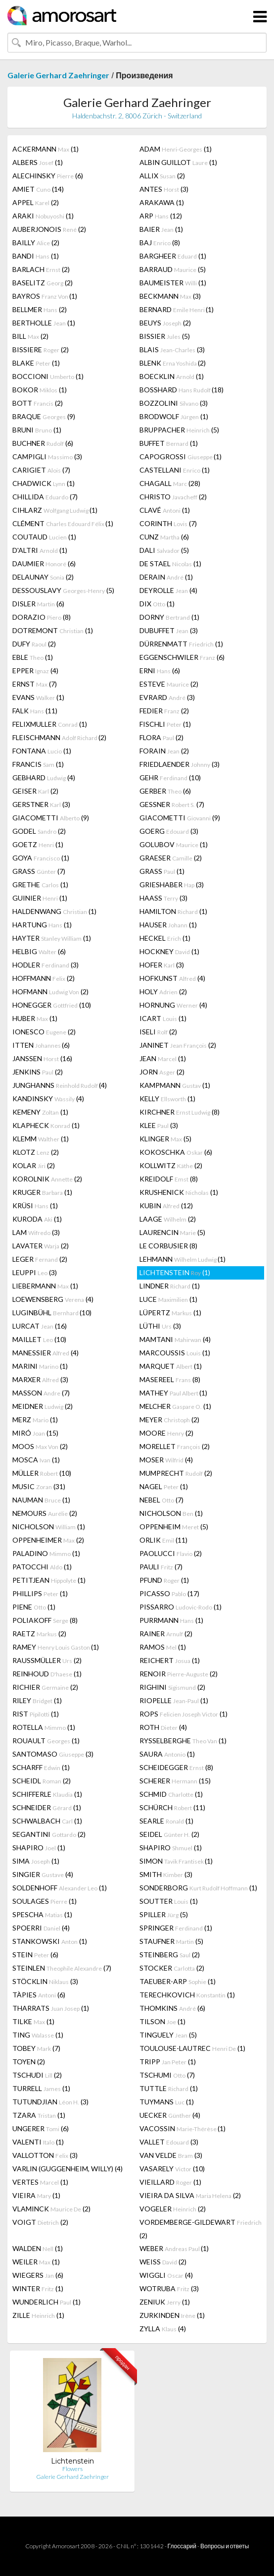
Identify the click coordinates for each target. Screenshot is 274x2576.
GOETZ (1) (37, 844)
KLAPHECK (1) (46, 1125)
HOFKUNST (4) (172, 978)
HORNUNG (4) (173, 1005)
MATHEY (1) (173, 1393)
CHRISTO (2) (173, 496)
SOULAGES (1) (44, 1901)
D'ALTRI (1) (39, 550)
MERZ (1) (35, 1419)
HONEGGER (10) (51, 1005)
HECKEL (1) (164, 938)
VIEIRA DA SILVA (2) (190, 2195)
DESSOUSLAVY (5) (63, 590)
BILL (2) (30, 336)
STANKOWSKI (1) (49, 1941)
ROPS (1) (183, 1714)
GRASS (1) (161, 871)
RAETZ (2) (39, 1633)
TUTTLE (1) (168, 2088)
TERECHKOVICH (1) (187, 1994)
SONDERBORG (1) (198, 1887)
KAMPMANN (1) (174, 1085)
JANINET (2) (177, 1045)
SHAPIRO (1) (38, 1847)
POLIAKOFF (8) (45, 1620)
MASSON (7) (41, 1393)
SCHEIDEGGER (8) (176, 1767)
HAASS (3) (163, 898)
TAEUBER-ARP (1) (177, 1981)
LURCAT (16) (39, 1326)
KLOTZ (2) (35, 1152)
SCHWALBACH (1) (47, 1821)
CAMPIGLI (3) (47, 456)
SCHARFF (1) (41, 1767)
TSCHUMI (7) (167, 2075)
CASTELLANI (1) (174, 470)
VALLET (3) (168, 2142)
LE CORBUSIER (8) (168, 1245)
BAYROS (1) (44, 296)
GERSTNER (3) (41, 804)
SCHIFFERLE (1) (47, 1794)
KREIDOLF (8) (168, 1179)
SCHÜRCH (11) (172, 1807)
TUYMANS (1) (166, 2101)
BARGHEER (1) (172, 256)
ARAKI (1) (43, 216)
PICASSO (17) (169, 1593)
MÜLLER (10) (41, 1473)
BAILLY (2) (35, 242)
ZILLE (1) (38, 2315)
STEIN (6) (35, 1954)
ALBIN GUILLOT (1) (178, 162)
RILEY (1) (37, 1700)
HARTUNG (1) (42, 924)
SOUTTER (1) (168, 1901)
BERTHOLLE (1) (43, 323)
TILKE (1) (33, 2021)
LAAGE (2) (167, 1219)
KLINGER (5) (165, 1138)
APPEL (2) (35, 202)
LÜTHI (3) (160, 1326)
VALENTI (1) (38, 2142)
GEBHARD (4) (43, 777)
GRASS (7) (38, 871)
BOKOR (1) (39, 389)
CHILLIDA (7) (45, 496)
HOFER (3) (161, 965)
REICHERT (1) (169, 1660)
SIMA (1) (35, 1861)
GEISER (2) (35, 791)
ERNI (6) (159, 670)
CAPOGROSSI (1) (180, 456)
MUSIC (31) (38, 1486)
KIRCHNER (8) (179, 1112)
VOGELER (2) (172, 2208)
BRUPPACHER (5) (179, 430)
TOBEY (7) (36, 2048)
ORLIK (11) (163, 1540)
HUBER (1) (34, 1018)
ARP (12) (160, 216)
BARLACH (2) (41, 269)
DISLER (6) (38, 603)
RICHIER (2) (45, 1687)
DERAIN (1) (166, 577)
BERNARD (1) (176, 309)
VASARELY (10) (172, 2168)
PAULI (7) (161, 1566)
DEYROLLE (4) (168, 590)
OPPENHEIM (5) (173, 1526)
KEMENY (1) (40, 1112)
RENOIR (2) (178, 1673)
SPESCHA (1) (42, 1914)
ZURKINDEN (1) (172, 2315)
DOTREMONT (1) (52, 630)
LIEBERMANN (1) (45, 1286)
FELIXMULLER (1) (49, 724)
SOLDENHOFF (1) (59, 1887)
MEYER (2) (169, 1419)
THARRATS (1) (50, 2008)
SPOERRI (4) (41, 1928)
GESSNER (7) (171, 804)
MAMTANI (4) (175, 1339)
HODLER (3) (45, 965)
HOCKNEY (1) (169, 951)
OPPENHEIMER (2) (48, 1540)
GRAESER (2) (170, 858)
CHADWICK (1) (43, 483)
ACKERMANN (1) (45, 149)
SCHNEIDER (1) (46, 1807)
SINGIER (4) (42, 1874)
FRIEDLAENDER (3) (179, 764)
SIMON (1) (176, 1861)
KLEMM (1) (40, 1138)
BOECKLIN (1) (171, 376)
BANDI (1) (35, 256)
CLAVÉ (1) (164, 510)
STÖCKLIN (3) (45, 1981)
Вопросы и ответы (224, 2546)
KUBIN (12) (166, 1205)
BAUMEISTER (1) (172, 282)
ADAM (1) (175, 149)
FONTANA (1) (41, 751)
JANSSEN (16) (42, 1058)
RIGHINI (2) (172, 1687)
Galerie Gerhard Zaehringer (58, 75)
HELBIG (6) (39, 951)
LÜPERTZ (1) (170, 1312)
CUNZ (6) (164, 537)
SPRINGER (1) (175, 1928)
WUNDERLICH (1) (46, 2302)
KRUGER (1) (42, 1192)
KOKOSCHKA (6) (175, 1152)
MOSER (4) (166, 1459)
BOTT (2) (37, 403)
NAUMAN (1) (41, 1500)
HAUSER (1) (168, 924)
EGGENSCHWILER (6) (182, 657)
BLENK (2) (172, 363)
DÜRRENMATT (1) (181, 644)
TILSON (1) (162, 2021)
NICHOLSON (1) (171, 1513)
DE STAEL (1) (170, 563)
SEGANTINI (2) (49, 1834)
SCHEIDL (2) (41, 1780)
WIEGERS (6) (37, 2275)
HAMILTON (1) (173, 911)
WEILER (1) (36, 2261)
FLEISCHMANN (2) (59, 737)
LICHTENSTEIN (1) (174, 1272)
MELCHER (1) (175, 1406)
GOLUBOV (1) (173, 844)
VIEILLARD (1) (170, 2182)
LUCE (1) (168, 1299)
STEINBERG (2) (169, 1954)
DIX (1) (157, 603)
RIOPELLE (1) (173, 1700)
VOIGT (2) (40, 2222)
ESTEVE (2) (168, 684)
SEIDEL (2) (169, 1834)
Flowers (72, 2468)
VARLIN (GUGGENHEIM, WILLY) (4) (67, 2168)
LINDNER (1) (169, 1286)
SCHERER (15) (175, 1780)
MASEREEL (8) (169, 1379)
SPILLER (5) (163, 1914)
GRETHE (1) (40, 884)
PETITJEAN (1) (49, 1580)
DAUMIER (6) (44, 563)
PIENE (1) (33, 1607)
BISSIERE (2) (40, 349)
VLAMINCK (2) (51, 2208)
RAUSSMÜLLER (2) (47, 1660)
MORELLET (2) (174, 1446)
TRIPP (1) (167, 2061)
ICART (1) (162, 1018)
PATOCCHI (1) (42, 1566)
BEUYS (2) (165, 323)
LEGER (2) (39, 1259)
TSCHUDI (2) (37, 2075)
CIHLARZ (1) (54, 510)
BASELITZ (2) (42, 282)
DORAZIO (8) (41, 617)
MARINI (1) (40, 1366)
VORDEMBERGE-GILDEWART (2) (200, 2229)
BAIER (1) (161, 229)
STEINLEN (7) (61, 1968)
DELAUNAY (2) (43, 577)
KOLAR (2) (33, 1165)
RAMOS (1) (162, 1647)
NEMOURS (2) (44, 1513)
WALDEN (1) (37, 2248)
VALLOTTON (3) (45, 2155)
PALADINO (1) (46, 1553)
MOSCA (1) (36, 1459)
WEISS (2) (162, 2261)
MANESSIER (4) (45, 1352)
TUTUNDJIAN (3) (50, 2101)
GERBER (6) (165, 791)
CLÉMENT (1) (62, 523)
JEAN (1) (162, 1058)
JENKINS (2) (37, 1072)
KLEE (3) (158, 1125)
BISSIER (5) (164, 336)
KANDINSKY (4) (48, 1098)
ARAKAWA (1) (161, 202)
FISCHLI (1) (165, 724)
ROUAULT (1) (46, 1740)
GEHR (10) (170, 777)
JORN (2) (161, 1072)
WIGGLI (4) (166, 2275)
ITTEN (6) (41, 1045)
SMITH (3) (165, 1874)
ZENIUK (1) (164, 2302)
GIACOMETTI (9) (50, 817)
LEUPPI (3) (34, 1272)
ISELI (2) (158, 1031)
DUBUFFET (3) (168, 630)
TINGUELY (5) (168, 2035)
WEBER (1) (174, 2248)
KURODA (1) (37, 1219)
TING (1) (37, 2035)
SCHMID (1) (171, 1794)
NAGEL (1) (163, 1486)
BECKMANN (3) (170, 296)
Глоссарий (182, 2546)
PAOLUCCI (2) (170, 1553)
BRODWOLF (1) (173, 416)
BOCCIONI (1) (48, 376)
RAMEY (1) (55, 1647)
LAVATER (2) (40, 1245)
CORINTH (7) (168, 523)
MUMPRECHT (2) (175, 1473)
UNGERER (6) (40, 2128)
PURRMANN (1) (171, 1620)
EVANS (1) (38, 697)
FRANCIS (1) (38, 764)
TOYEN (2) (28, 2061)
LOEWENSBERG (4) (52, 1299)
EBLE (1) (32, 657)
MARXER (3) (40, 1379)
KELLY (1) (167, 1098)
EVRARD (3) (167, 697)
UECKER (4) (169, 2115)
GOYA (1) (40, 858)
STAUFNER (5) (171, 1941)
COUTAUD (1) (44, 537)
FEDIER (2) (164, 710)
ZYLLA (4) (162, 2328)
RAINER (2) (165, 1633)
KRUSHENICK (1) (178, 1192)
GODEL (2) (39, 831)
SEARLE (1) (166, 1821)
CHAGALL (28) (169, 483)
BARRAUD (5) (172, 269)
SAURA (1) (167, 1754)
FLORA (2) (161, 737)
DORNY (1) (169, 617)
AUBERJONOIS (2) (49, 229)
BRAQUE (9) (43, 416)
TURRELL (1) (41, 2088)
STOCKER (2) (171, 1968)
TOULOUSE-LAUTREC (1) (192, 2048)
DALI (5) (164, 550)
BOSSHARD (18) (181, 389)
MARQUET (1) (170, 1366)
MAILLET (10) (39, 1339)
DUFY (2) (34, 644)
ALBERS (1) (37, 162)
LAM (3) (36, 1232)
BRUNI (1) (36, 430)
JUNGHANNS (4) (59, 1085)
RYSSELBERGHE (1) (183, 1740)
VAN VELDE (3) (170, 2155)
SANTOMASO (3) (52, 1754)
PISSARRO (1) (180, 1607)
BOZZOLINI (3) (173, 403)
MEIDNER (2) (42, 1406)
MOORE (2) (166, 1433)
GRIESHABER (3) (171, 884)
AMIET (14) (38, 189)
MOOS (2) (40, 1446)
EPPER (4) (35, 670)
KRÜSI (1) (35, 1205)
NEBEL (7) (161, 1500)
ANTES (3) (163, 189)
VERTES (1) (40, 2182)
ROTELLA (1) (43, 1727)
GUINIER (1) (39, 898)
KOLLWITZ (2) (170, 1165)
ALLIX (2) (162, 175)
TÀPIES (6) (38, 1994)
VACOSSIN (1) (182, 2128)
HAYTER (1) (51, 938)
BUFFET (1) (168, 443)
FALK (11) (34, 710)
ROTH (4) (163, 1727)
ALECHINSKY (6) (47, 175)
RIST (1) (35, 1714)
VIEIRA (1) (36, 2195)
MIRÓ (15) (35, 1433)
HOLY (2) (163, 991)
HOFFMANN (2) (43, 978)
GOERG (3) (168, 831)
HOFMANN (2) (50, 991)
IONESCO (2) (44, 1031)
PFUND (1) (164, 1580)
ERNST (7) (34, 684)
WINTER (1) (37, 2288)
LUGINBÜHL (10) (51, 1312)
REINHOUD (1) (47, 1673)
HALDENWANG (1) (54, 911)
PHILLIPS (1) (40, 1593)
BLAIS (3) (172, 349)
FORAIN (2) (164, 751)
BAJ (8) (159, 242)
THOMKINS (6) (172, 2008)
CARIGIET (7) (41, 470)
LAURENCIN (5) (172, 1232)
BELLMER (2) (39, 309)
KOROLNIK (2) (47, 1179)
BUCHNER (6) (42, 443)
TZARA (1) (38, 2115)
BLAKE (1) (36, 363)
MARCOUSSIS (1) (174, 1352)
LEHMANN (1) (182, 1259)
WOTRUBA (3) (169, 2288)
